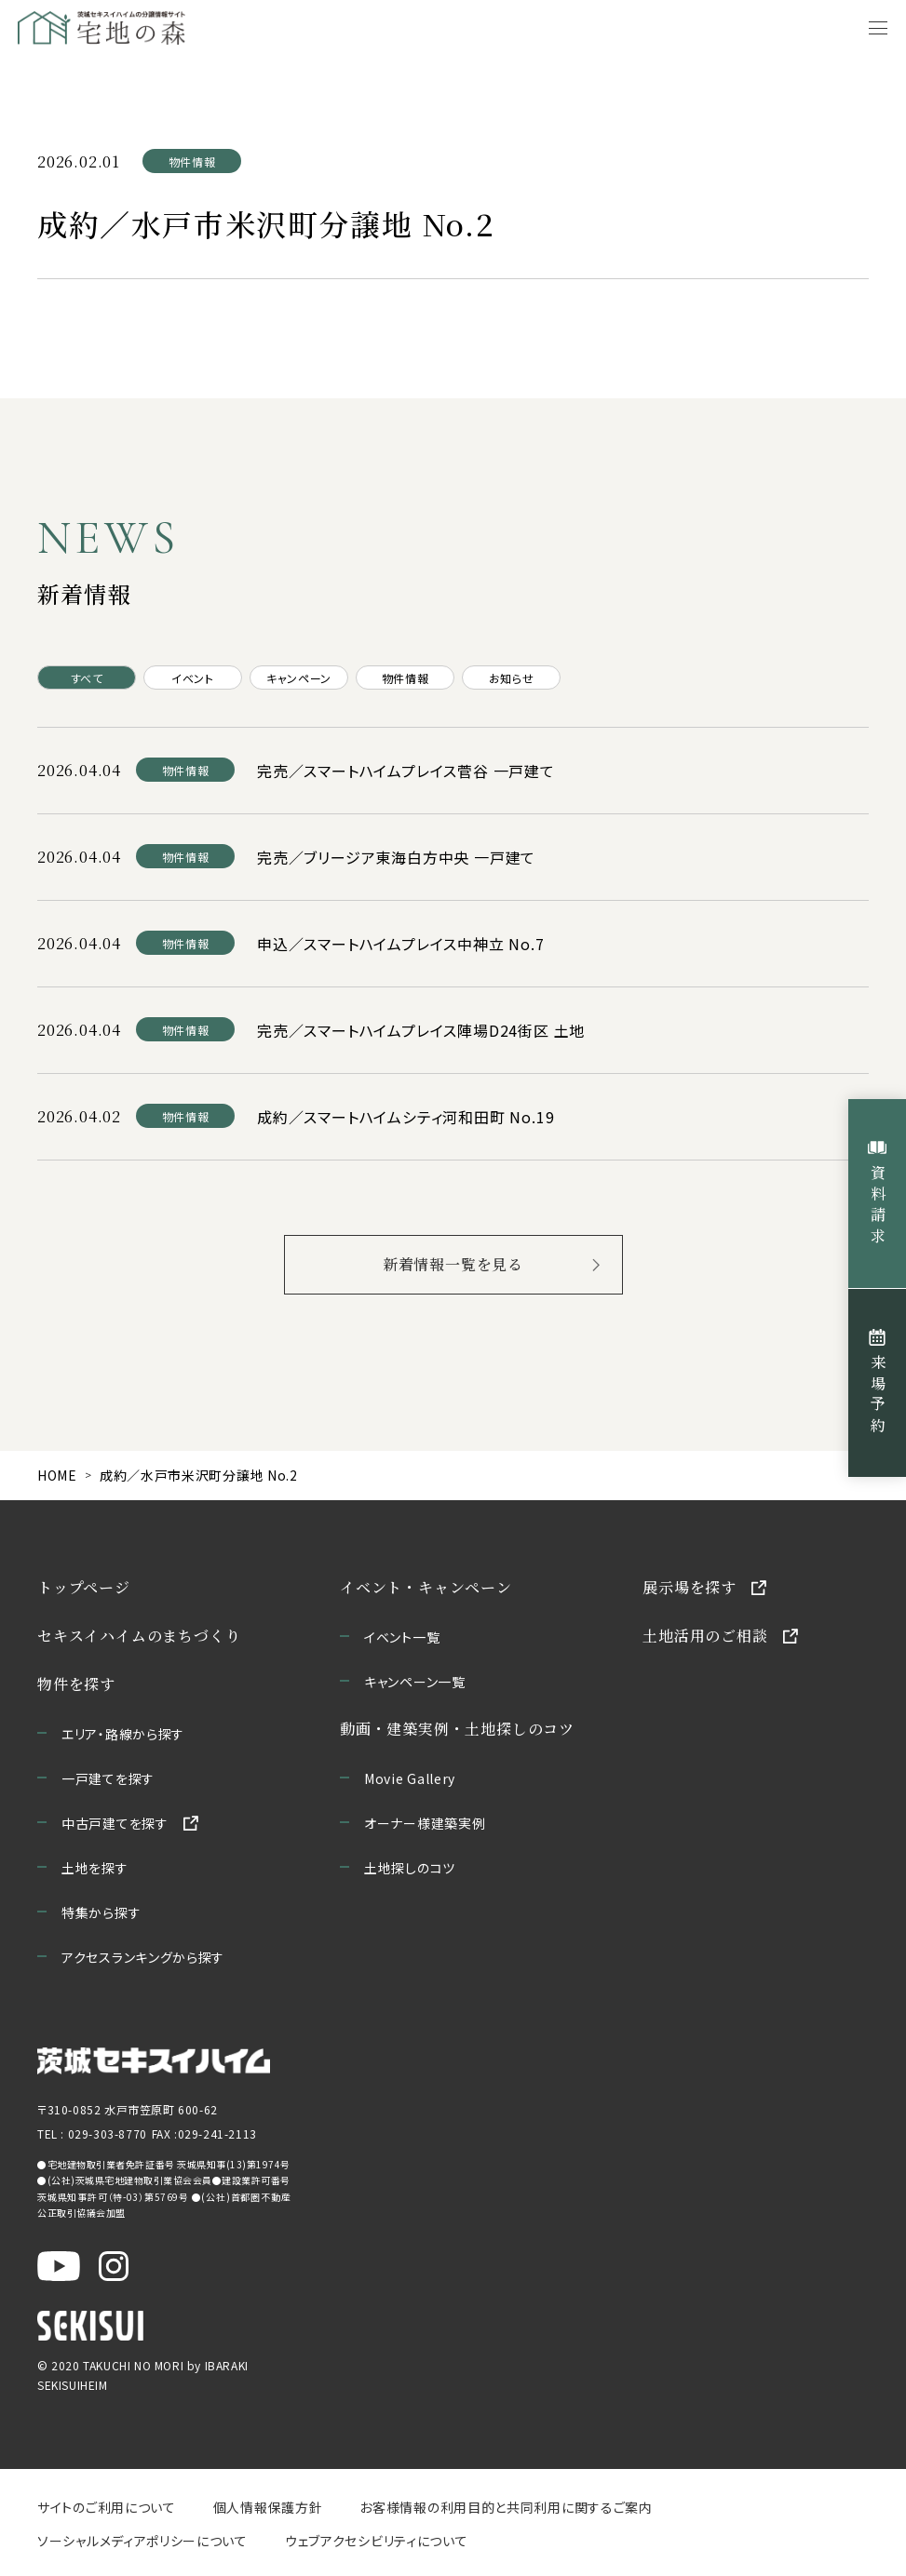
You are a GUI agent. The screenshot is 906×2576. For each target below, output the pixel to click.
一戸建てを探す (108, 1778)
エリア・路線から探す (122, 1733)
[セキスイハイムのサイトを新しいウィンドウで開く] (90, 2325)
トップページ (83, 1587)
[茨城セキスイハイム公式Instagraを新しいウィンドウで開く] (113, 2265)
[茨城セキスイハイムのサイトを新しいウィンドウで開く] (153, 2060)
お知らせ (511, 678)
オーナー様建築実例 (424, 1823)
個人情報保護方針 (268, 2507)
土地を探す (94, 1867)
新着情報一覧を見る (453, 1264)
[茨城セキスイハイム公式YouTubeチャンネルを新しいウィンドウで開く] (58, 2265)
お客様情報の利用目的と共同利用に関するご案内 (505, 2507)
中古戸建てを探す (115, 1823)
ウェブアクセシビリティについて (376, 2540)
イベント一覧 (401, 1637)
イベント (192, 678)
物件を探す (76, 1684)
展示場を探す (689, 1587)
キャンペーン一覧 (415, 1681)
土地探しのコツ (409, 1867)
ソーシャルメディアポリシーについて (142, 2540)
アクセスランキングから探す (142, 1957)
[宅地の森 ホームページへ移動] (187, 28)
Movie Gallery (409, 1778)
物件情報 (405, 678)
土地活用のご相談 (704, 1635)
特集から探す (101, 1912)
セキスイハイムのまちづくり (138, 1635)
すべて (87, 678)
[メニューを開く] (878, 28)
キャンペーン (298, 678)
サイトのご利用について (106, 2507)
